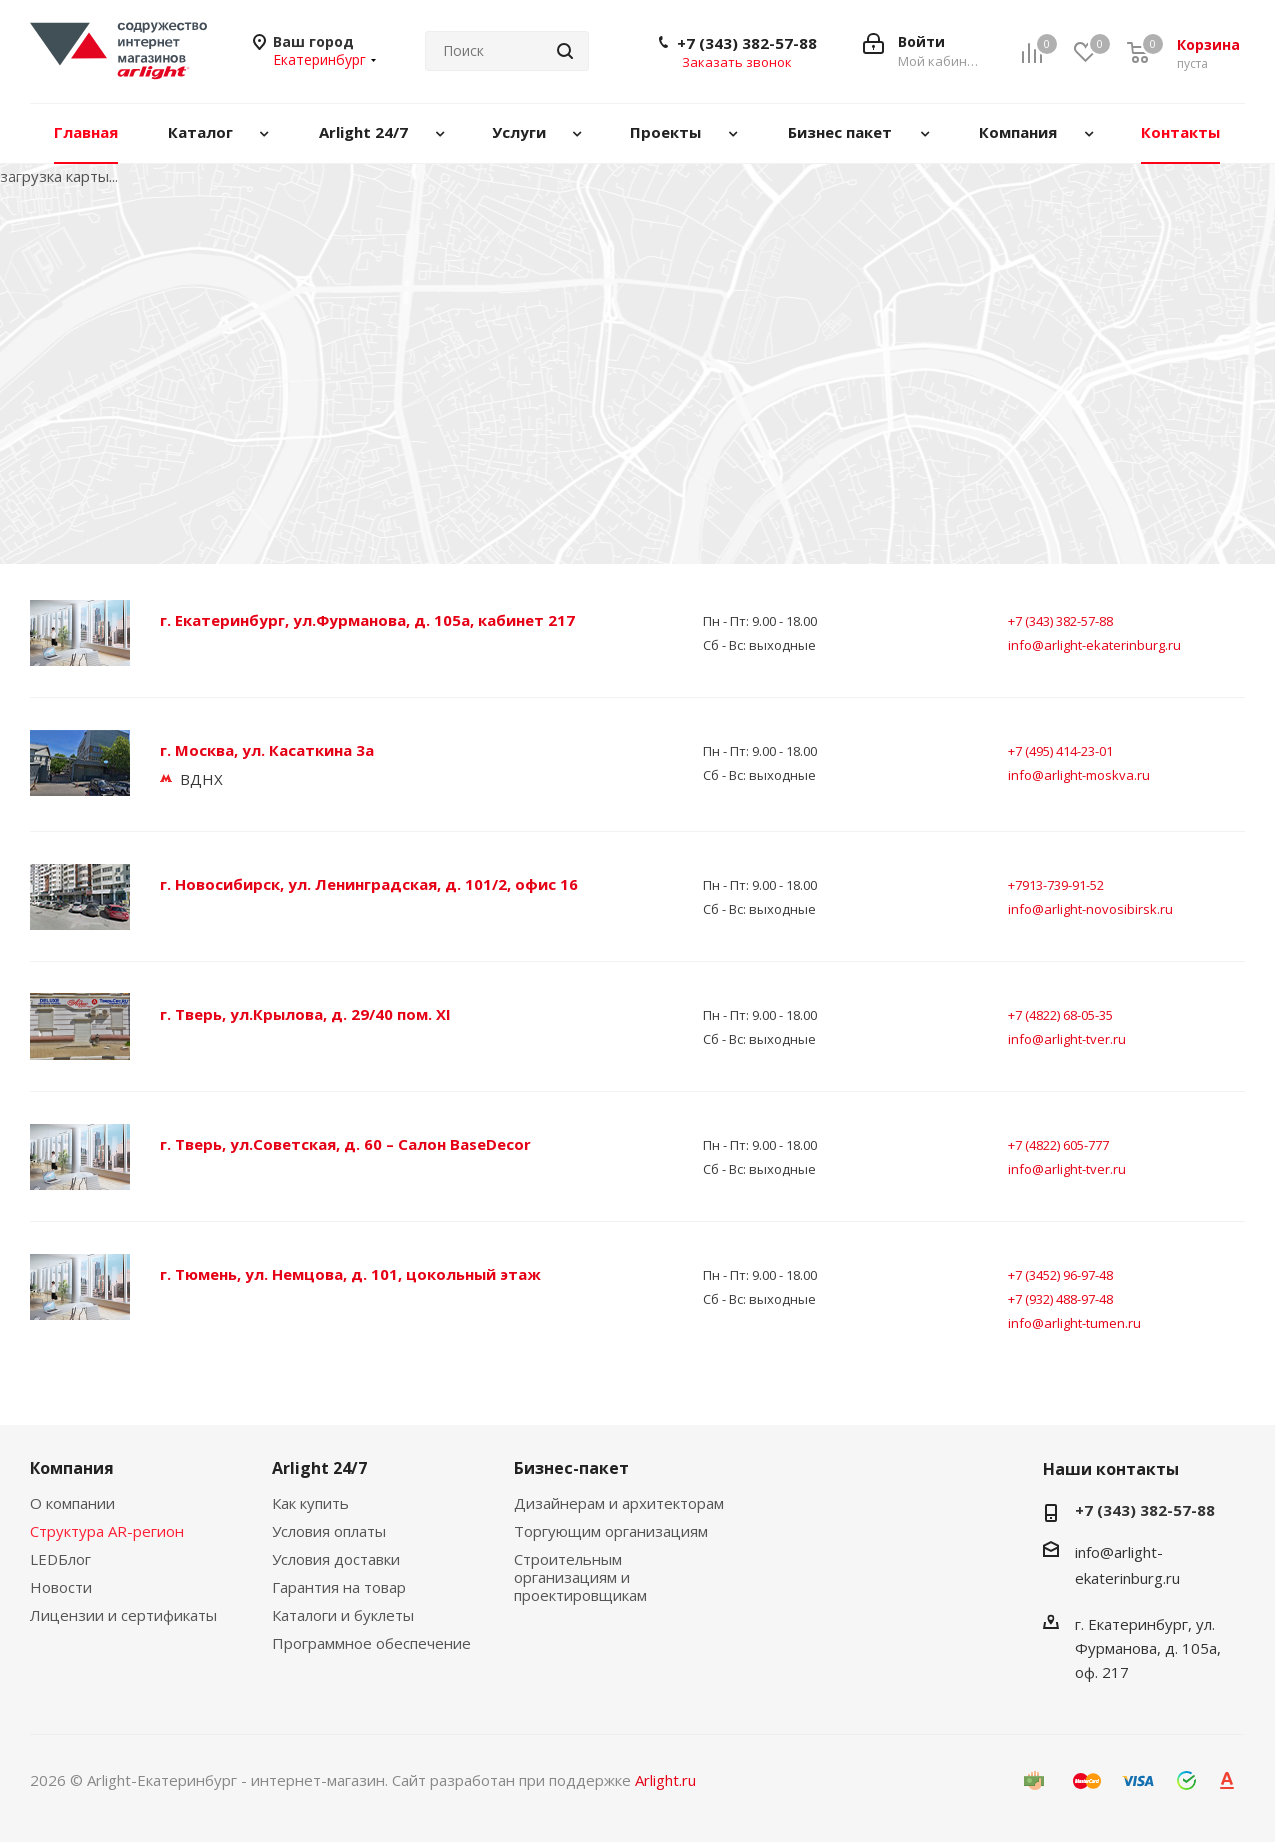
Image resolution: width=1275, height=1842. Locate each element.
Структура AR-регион (107, 1531)
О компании (72, 1503)
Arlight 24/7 (319, 1468)
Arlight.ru (665, 1780)
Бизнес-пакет (571, 1468)
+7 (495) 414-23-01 (1060, 751)
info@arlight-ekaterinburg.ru (1094, 645)
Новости (61, 1587)
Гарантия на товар (339, 1587)
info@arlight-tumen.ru (1074, 1323)
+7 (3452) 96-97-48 (1060, 1275)
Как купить (310, 1503)
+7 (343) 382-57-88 (747, 43)
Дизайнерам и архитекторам (619, 1503)
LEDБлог (60, 1559)
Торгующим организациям (611, 1531)
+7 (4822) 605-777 (1058, 1145)
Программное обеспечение (371, 1643)
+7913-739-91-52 (1056, 885)
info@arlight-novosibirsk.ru (1090, 909)
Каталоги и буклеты (343, 1615)
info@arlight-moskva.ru (1079, 775)
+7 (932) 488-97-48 (1060, 1299)
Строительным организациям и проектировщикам (580, 1577)
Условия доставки (336, 1559)
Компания (72, 1468)
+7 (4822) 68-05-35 (1060, 1015)
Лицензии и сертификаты (123, 1615)
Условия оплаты (329, 1531)
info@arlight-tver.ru (1067, 1039)
